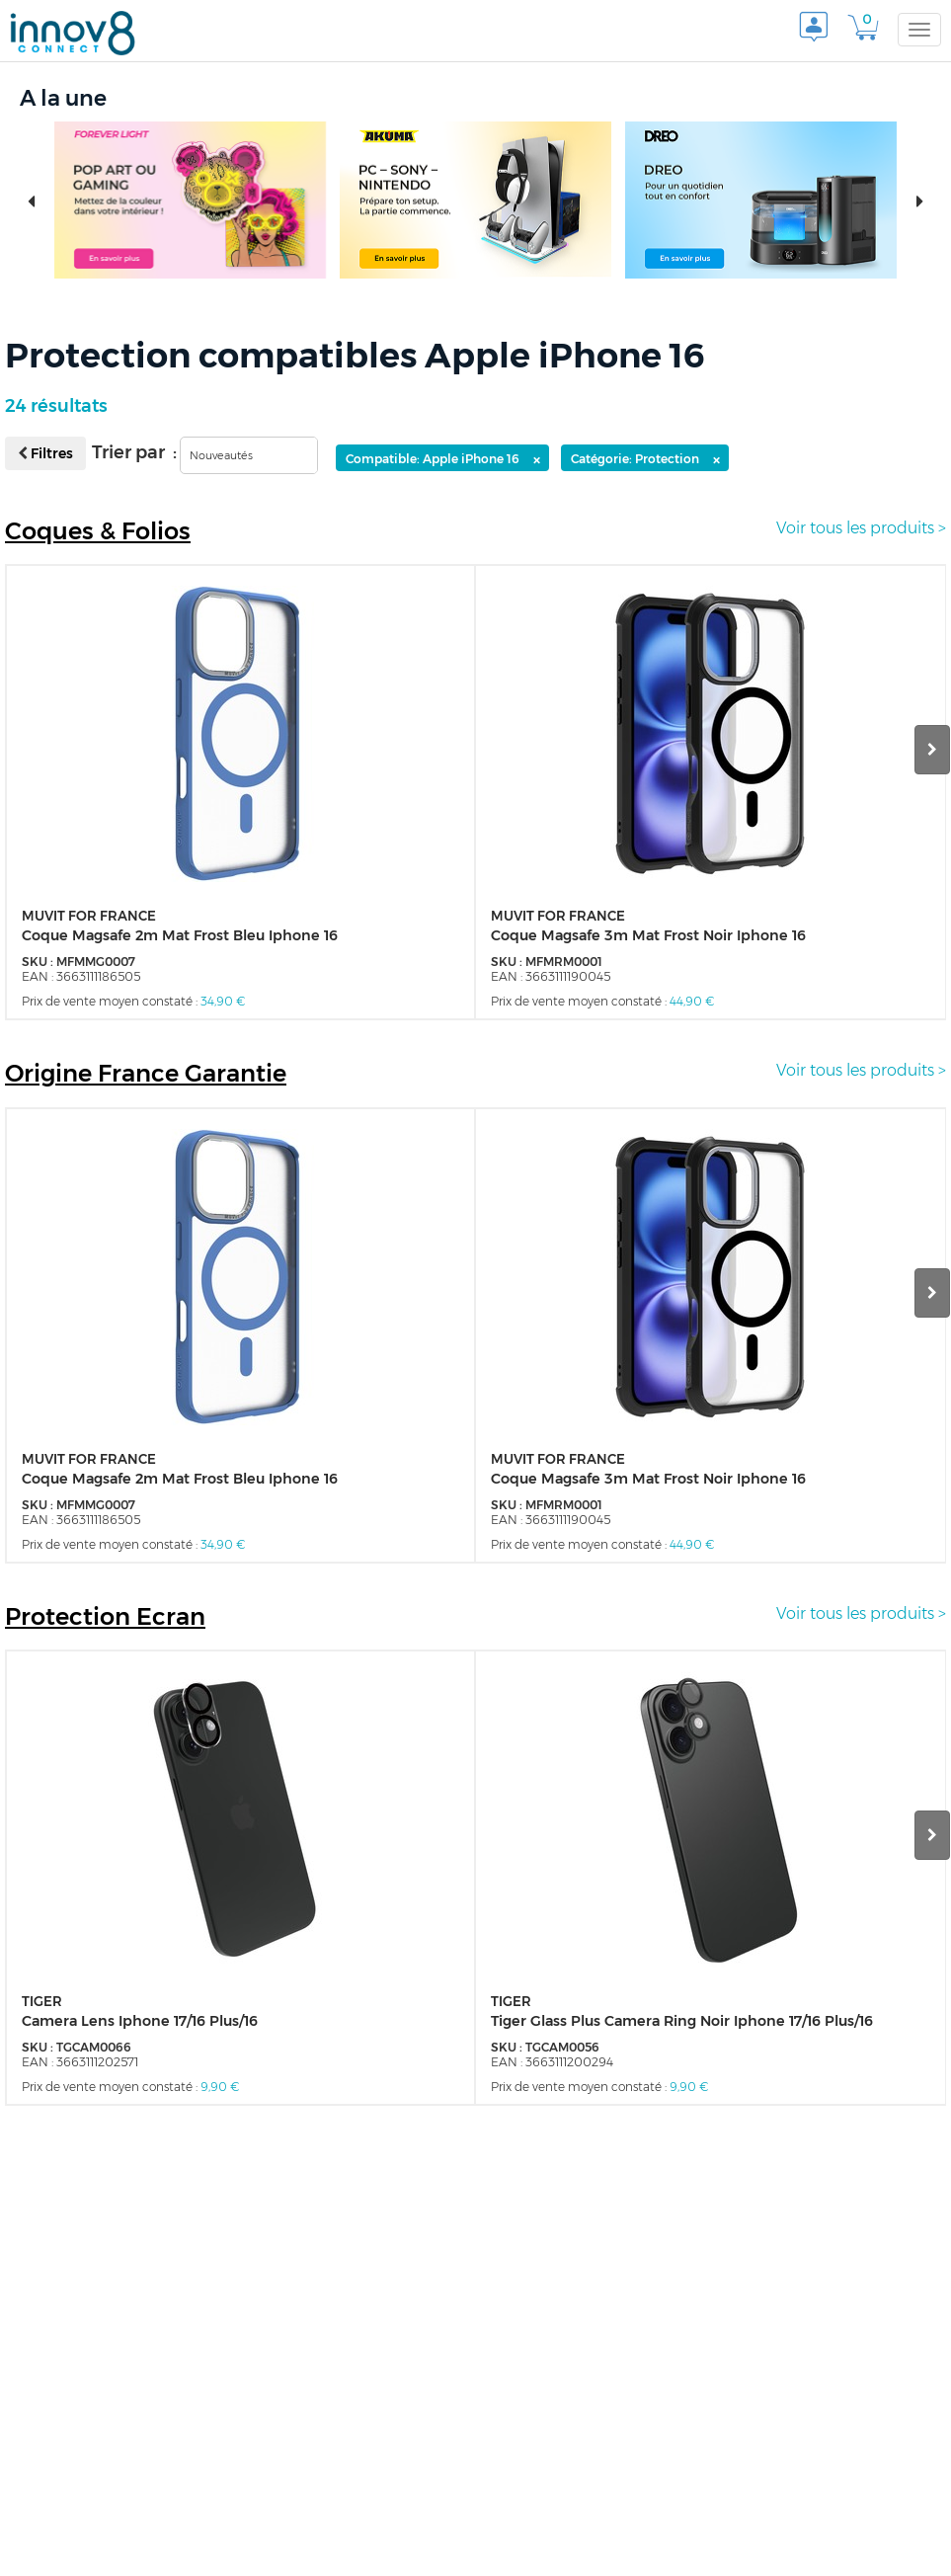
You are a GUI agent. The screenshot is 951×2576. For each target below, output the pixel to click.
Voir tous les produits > (861, 528)
